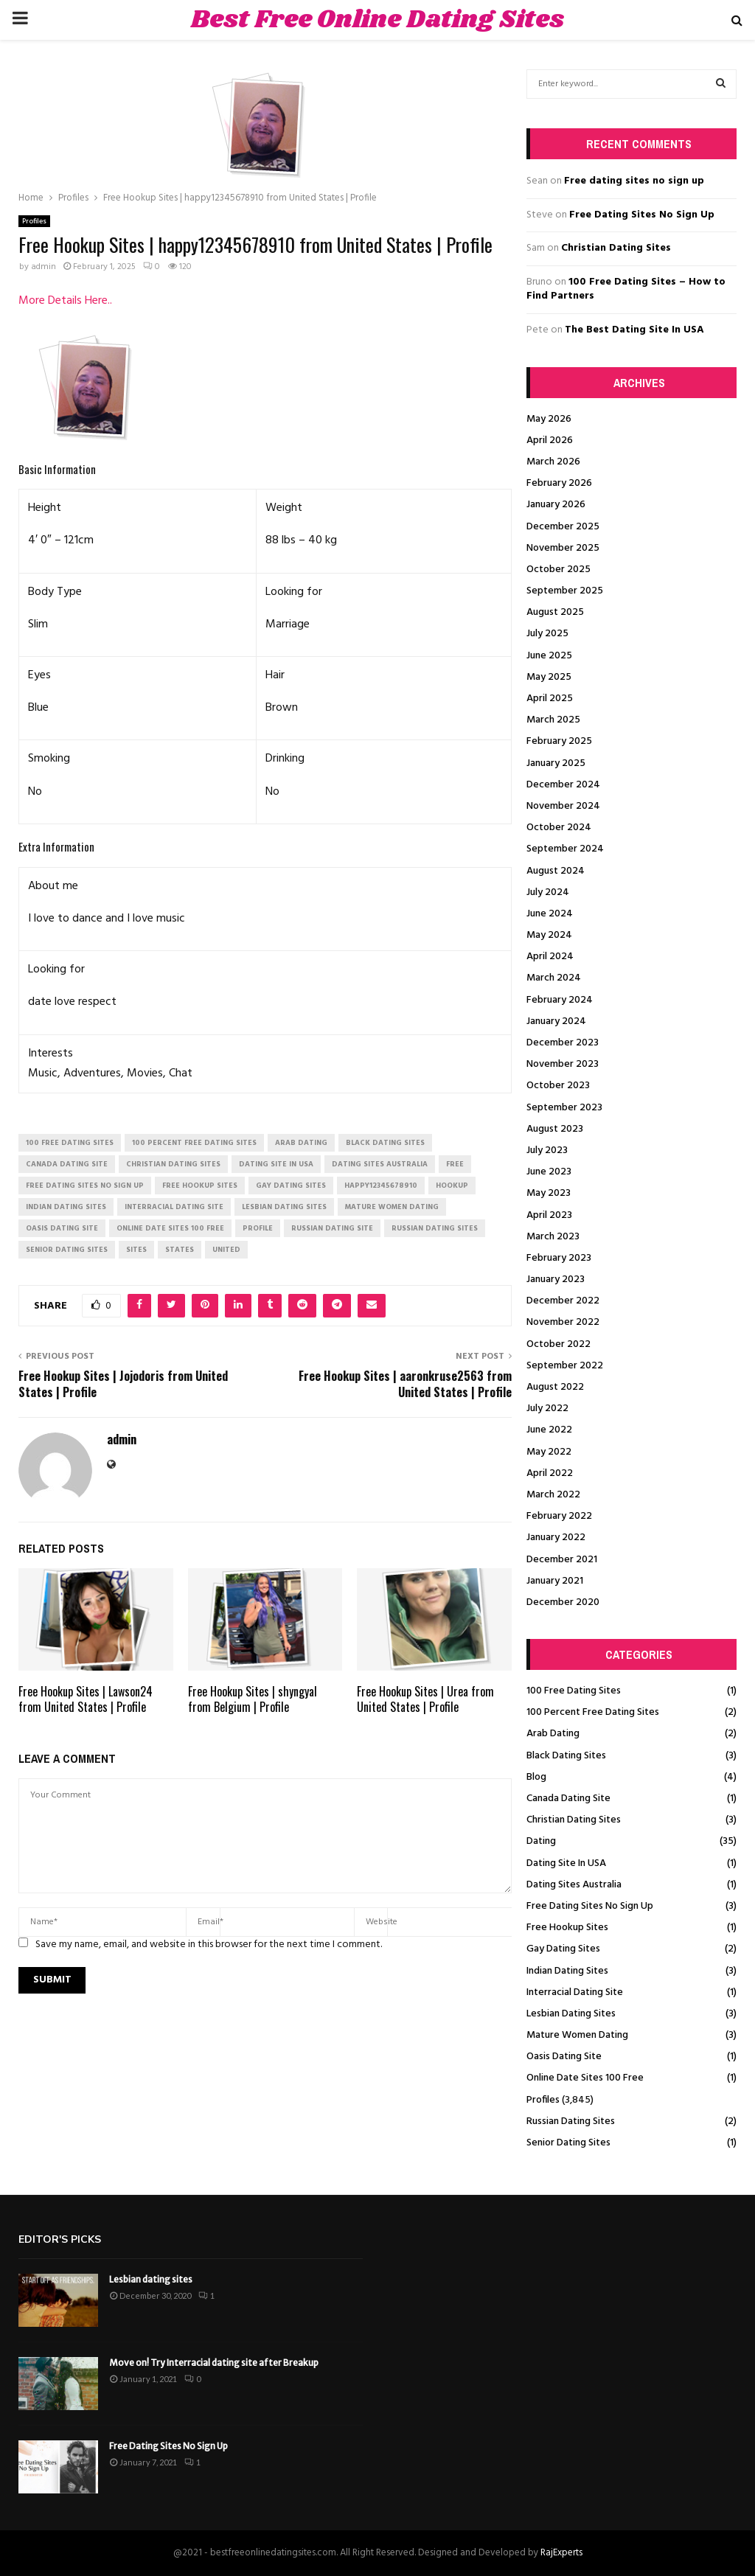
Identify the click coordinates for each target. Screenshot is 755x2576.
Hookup (452, 1185)
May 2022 (548, 1452)
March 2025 (553, 719)
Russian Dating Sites (570, 2121)
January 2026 (555, 504)
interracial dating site (174, 1207)
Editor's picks (59, 2239)
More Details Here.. (65, 300)
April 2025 (549, 698)
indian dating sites (66, 1207)
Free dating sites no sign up (634, 181)
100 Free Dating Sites (573, 1690)
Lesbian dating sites (150, 2279)
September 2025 (564, 590)
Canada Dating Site (568, 1798)
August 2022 (555, 1387)
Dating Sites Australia (574, 1884)
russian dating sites (435, 1228)
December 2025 (562, 526)
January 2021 (554, 1581)
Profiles (34, 221)
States (179, 1250)
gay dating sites (291, 1185)
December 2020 (562, 1602)
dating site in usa (276, 1164)
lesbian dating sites (284, 1207)
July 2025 (547, 633)
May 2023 (548, 1193)
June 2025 (549, 655)
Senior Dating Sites (568, 2142)
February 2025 (559, 741)
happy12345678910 (380, 1185)
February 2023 (558, 1258)
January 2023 (555, 1279)
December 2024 (563, 784)
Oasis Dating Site (564, 2056)
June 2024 (549, 913)
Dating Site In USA (566, 1863)
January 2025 (555, 763)
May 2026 (548, 419)
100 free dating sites (70, 1143)
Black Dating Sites (566, 1755)
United (226, 1250)
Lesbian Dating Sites (571, 2013)
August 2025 (555, 612)
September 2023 (564, 1107)
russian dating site (332, 1228)
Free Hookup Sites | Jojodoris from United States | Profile (123, 1383)
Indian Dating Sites (567, 1971)
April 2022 (549, 1473)
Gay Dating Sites (563, 1948)
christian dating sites (173, 1164)
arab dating (301, 1143)
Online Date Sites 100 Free (585, 2077)
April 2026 (549, 440)
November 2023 (562, 1064)
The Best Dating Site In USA (634, 329)
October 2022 (558, 1344)
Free (455, 1164)
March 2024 (553, 978)
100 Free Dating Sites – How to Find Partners (626, 289)
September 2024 (565, 848)
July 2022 (547, 1408)
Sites (136, 1250)
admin (43, 267)
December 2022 (562, 1300)
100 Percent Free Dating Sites (592, 1712)
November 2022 (562, 1322)
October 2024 (558, 827)
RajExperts (561, 2553)
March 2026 (553, 461)
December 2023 (562, 1042)
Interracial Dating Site (574, 1992)
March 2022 (553, 1494)
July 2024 (547, 892)
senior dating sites (67, 1250)
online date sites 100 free (170, 1228)
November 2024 (563, 806)
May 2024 (549, 935)
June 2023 (548, 1171)
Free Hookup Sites (567, 1927)
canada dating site (67, 1164)
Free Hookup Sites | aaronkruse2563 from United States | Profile (405, 1383)
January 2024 (556, 1021)
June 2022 (549, 1429)
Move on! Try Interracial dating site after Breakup (214, 2362)
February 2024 (559, 1000)
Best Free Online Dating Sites (377, 20)
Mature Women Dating (577, 2035)
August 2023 (554, 1129)
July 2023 (547, 1150)
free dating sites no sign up (85, 1185)
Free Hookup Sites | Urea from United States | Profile (425, 1699)
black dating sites (385, 1143)
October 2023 (558, 1085)
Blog (536, 1777)
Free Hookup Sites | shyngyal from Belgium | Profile (252, 1699)
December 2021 (561, 1559)
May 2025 (548, 677)
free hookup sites (199, 1185)
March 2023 (553, 1236)
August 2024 (555, 871)
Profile (258, 1228)
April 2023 (549, 1215)
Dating (541, 1841)
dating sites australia (380, 1164)
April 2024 (550, 956)
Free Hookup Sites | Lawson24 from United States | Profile (85, 1699)
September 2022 (564, 1365)
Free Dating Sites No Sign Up (641, 214)
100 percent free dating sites (194, 1143)
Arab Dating (553, 1733)
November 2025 (562, 548)
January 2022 (555, 1537)
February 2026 (559, 483)
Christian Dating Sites (616, 248)
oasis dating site (62, 1228)
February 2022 (559, 1516)
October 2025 (558, 569)
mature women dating (392, 1207)
